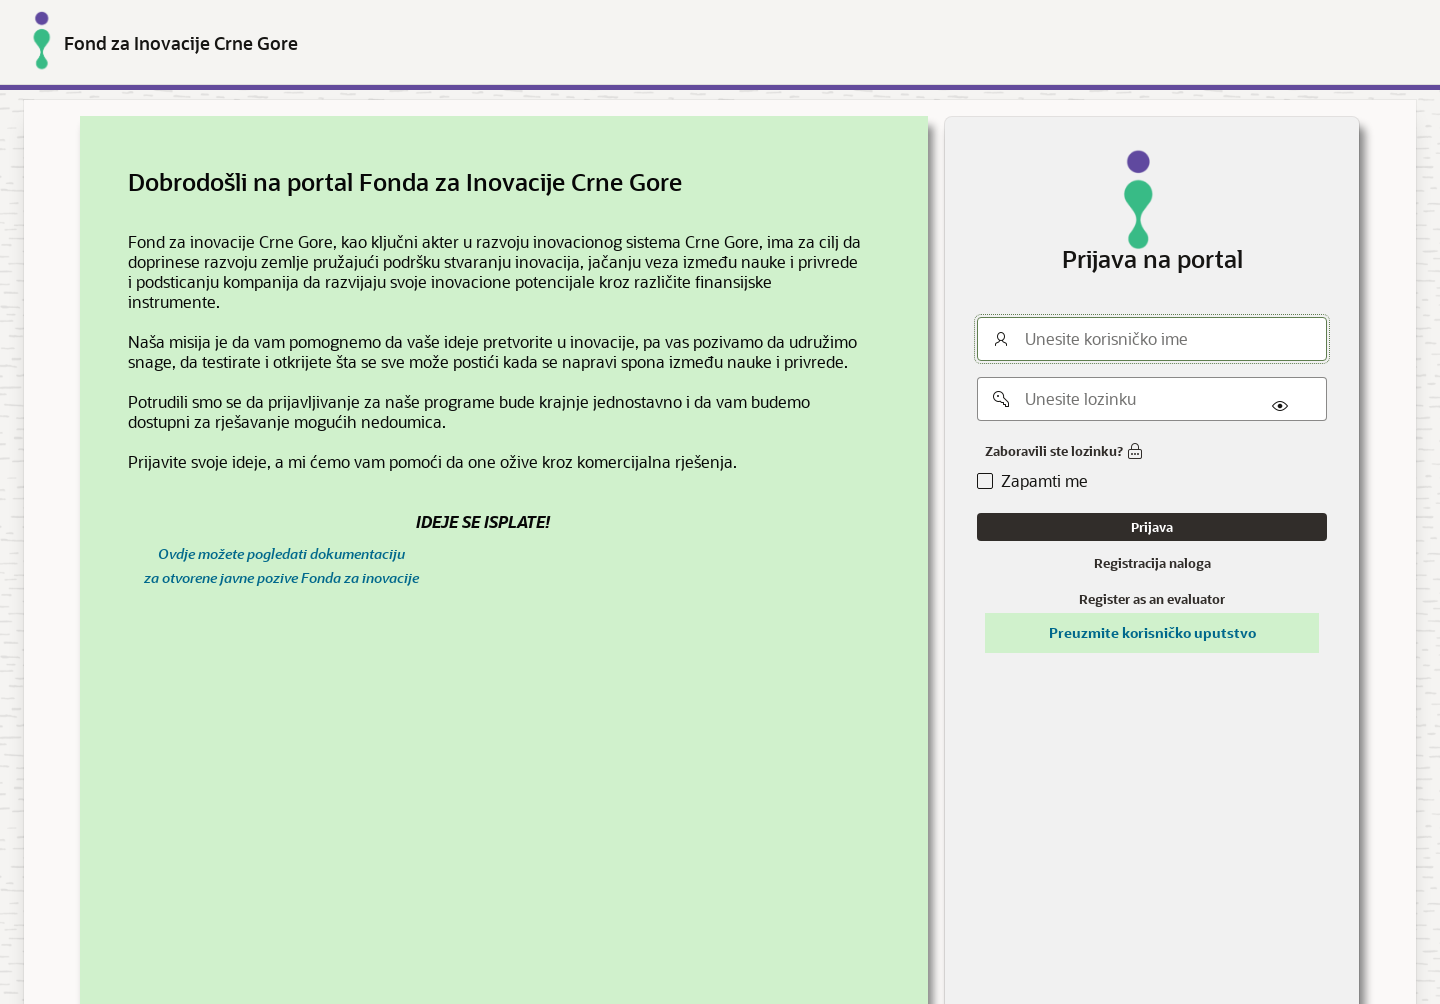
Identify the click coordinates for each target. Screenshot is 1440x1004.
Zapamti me (1044, 481)
